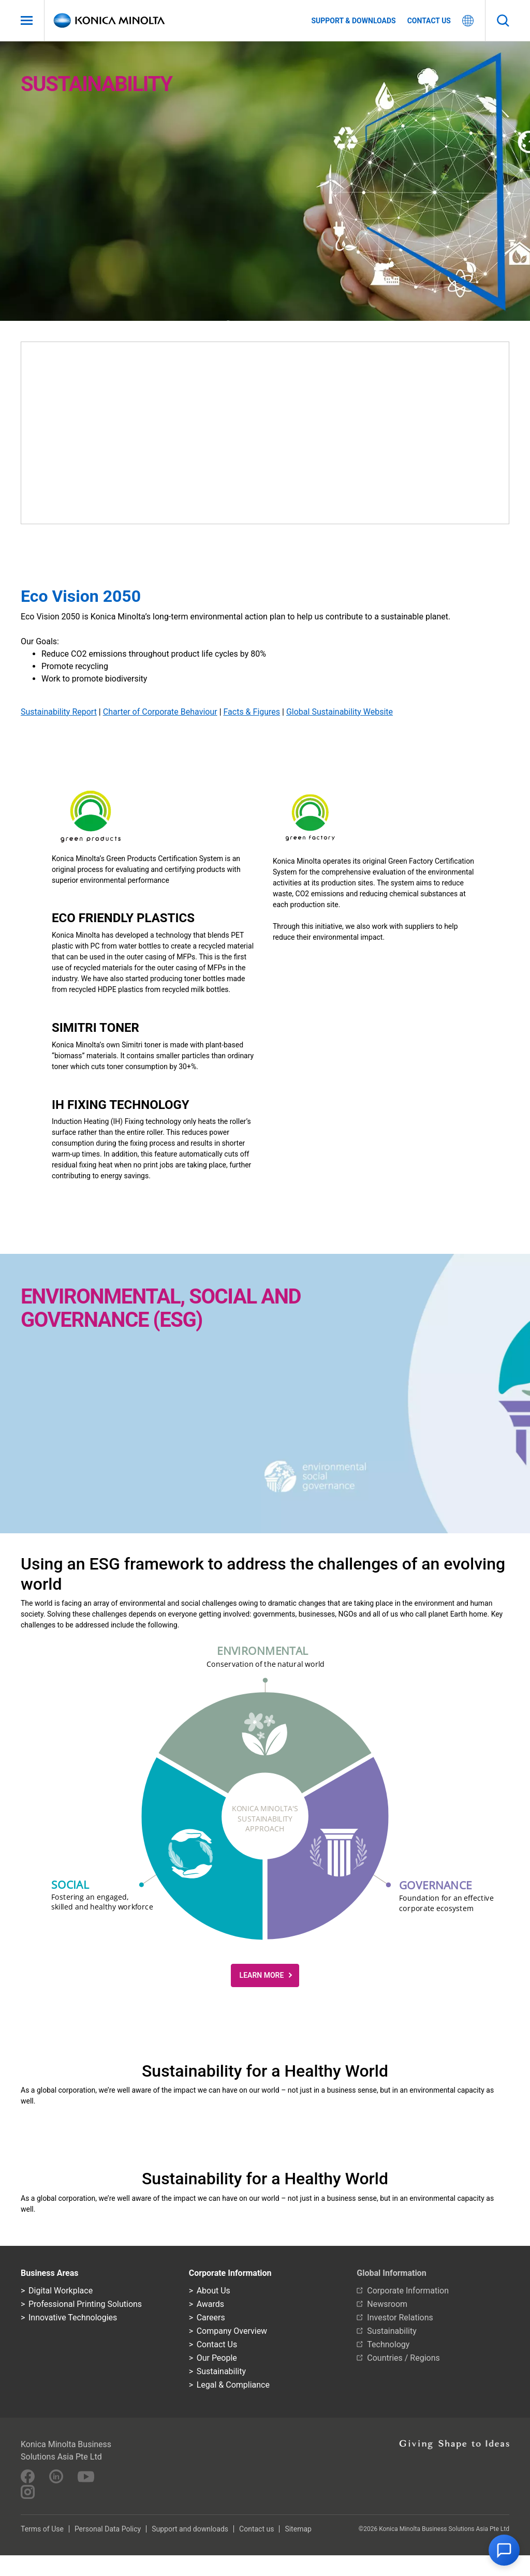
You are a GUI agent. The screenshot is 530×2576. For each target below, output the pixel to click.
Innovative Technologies (72, 2317)
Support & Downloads (353, 21)
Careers (211, 2317)
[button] (265, 1730)
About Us (213, 2291)
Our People (217, 2358)
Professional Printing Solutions (85, 2304)
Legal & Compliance (233, 2385)
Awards (210, 2304)
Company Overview (232, 2331)
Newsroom (387, 2304)
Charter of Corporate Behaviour (160, 712)
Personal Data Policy (108, 2529)
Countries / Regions (403, 2358)
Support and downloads (190, 2529)
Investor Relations (400, 2317)
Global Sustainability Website (339, 712)
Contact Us (217, 2344)
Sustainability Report (59, 712)
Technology (388, 2344)
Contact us (429, 21)
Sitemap (298, 2529)
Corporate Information (408, 2291)
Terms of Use (42, 2529)
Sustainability (221, 2371)
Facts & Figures (252, 712)
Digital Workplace (60, 2291)
